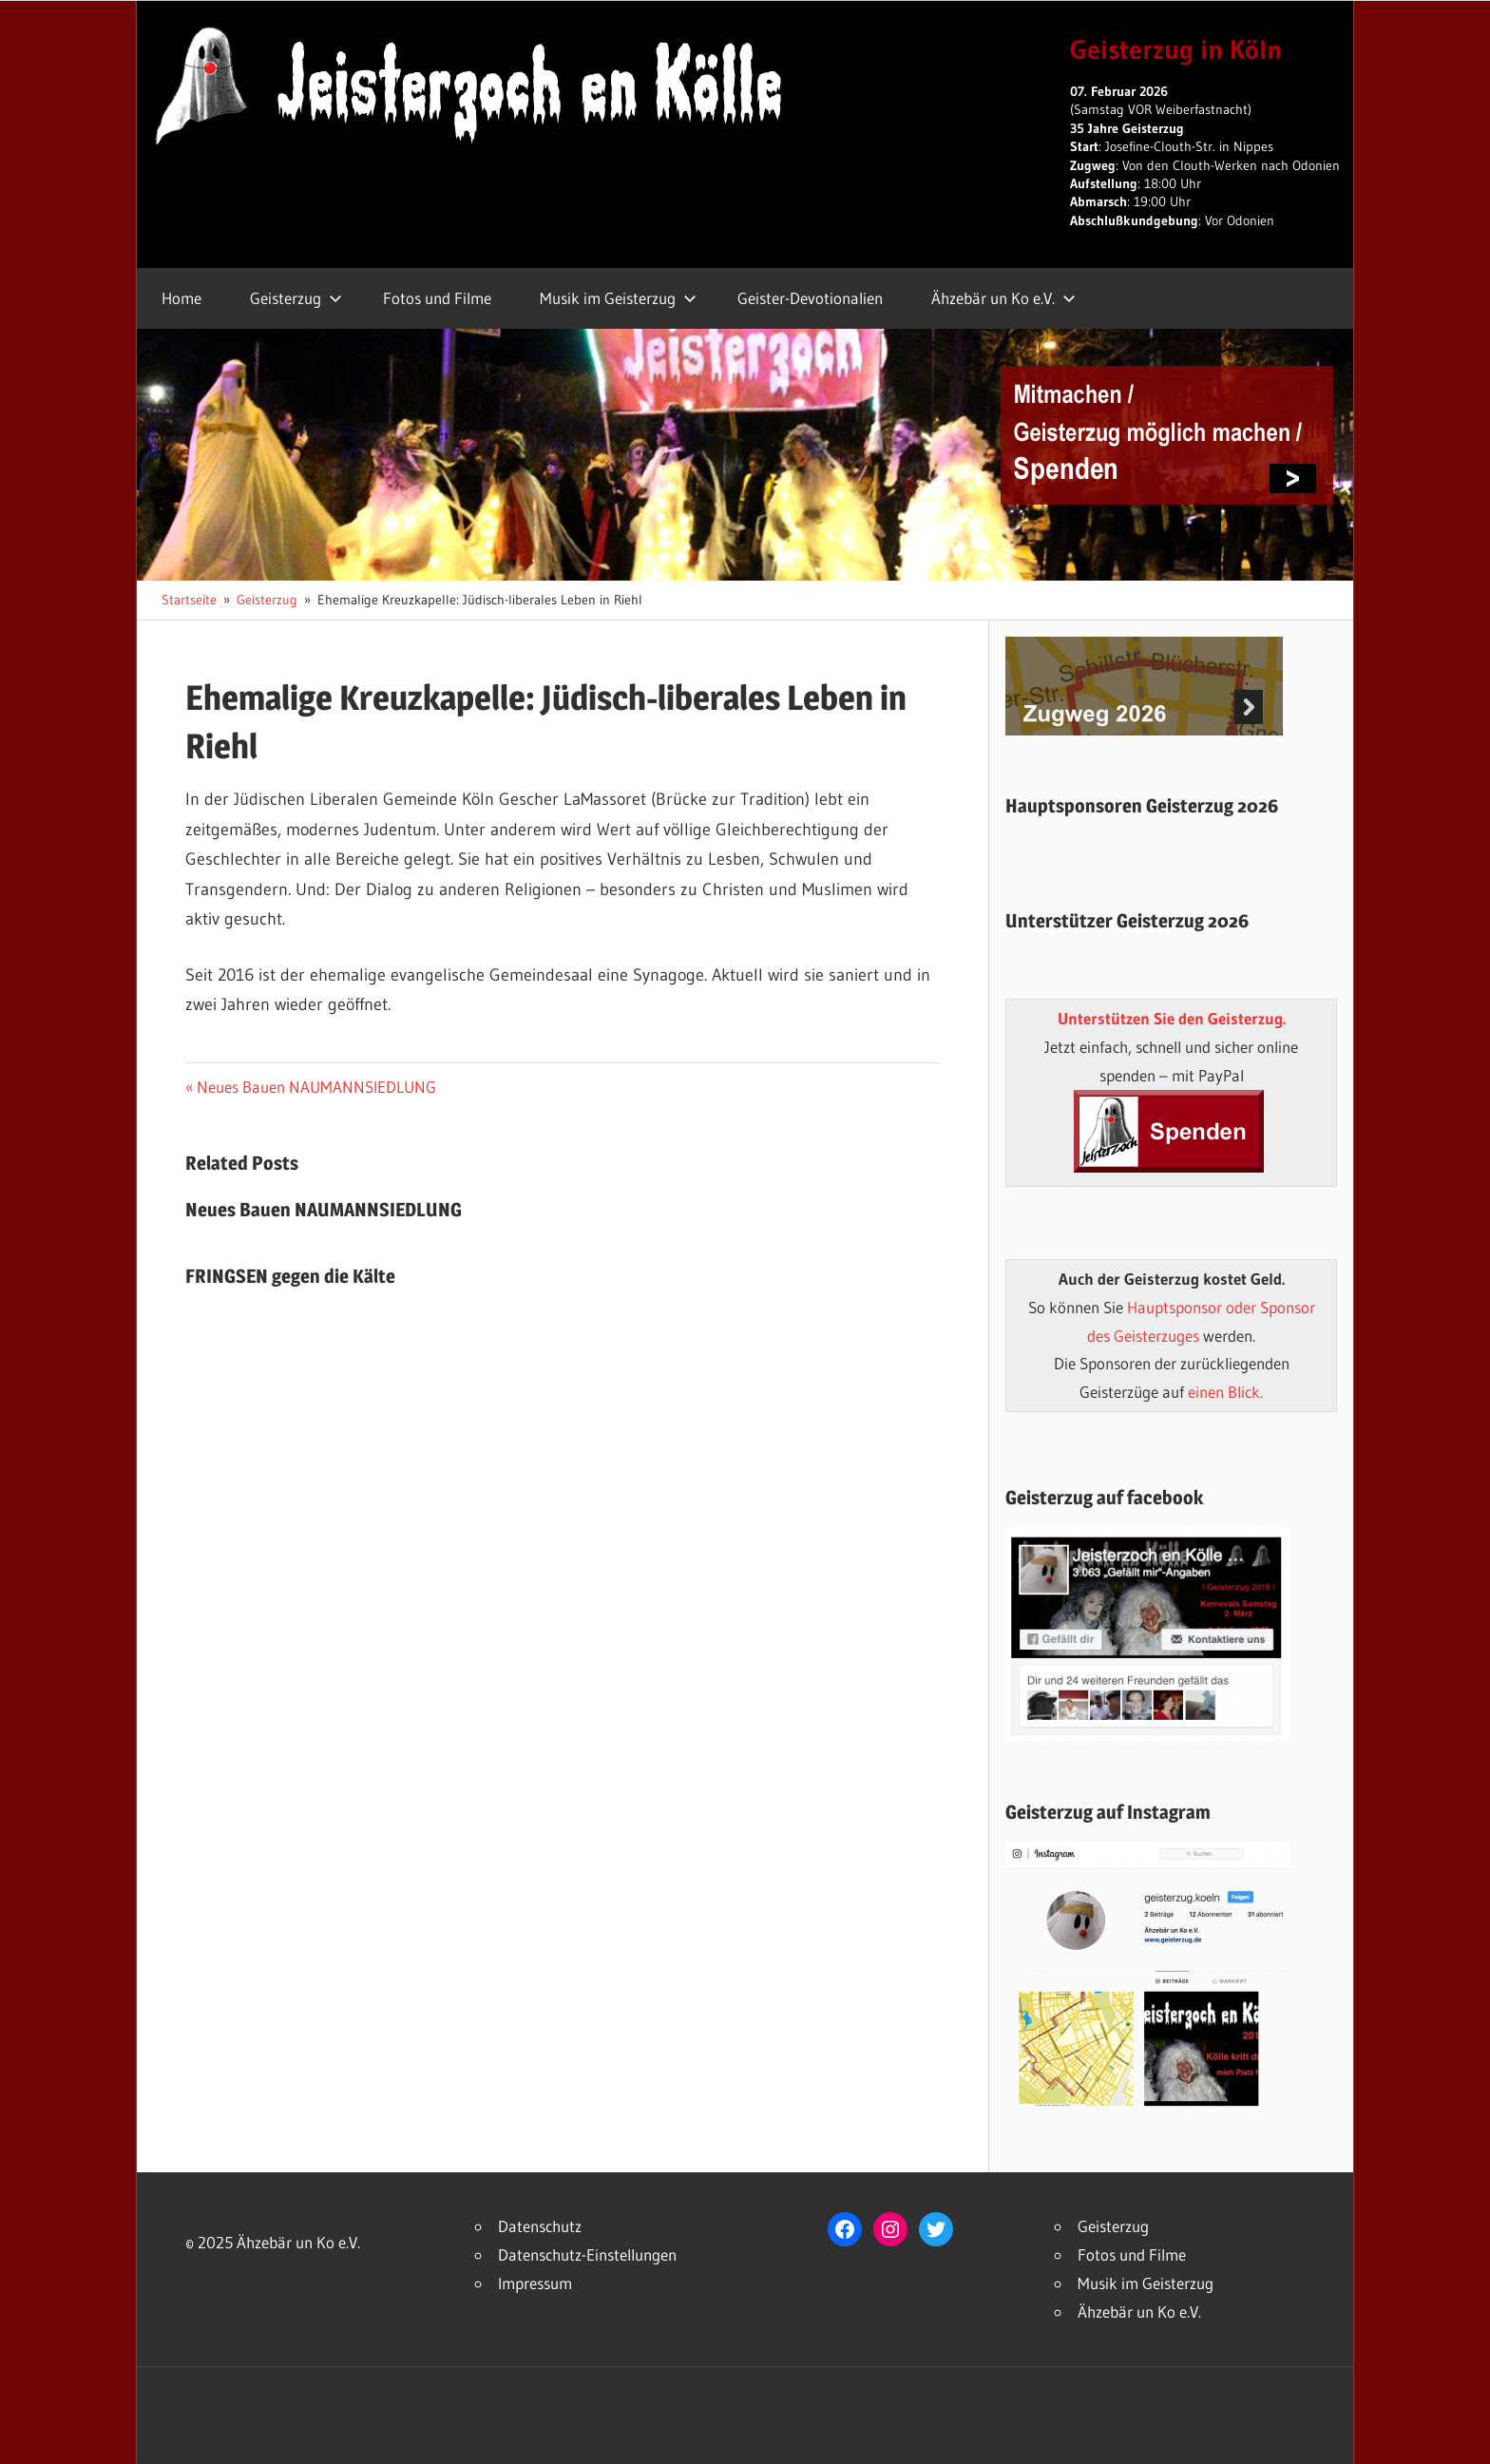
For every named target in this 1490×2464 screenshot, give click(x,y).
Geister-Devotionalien (810, 298)
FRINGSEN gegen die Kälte (290, 1276)
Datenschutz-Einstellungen (587, 2254)
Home (181, 298)
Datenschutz (540, 2226)
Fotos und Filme (437, 298)
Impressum (535, 2283)
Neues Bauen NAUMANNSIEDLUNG (316, 1087)
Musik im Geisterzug (618, 298)
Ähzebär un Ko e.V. (1003, 298)
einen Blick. (1225, 1392)
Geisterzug (296, 298)
